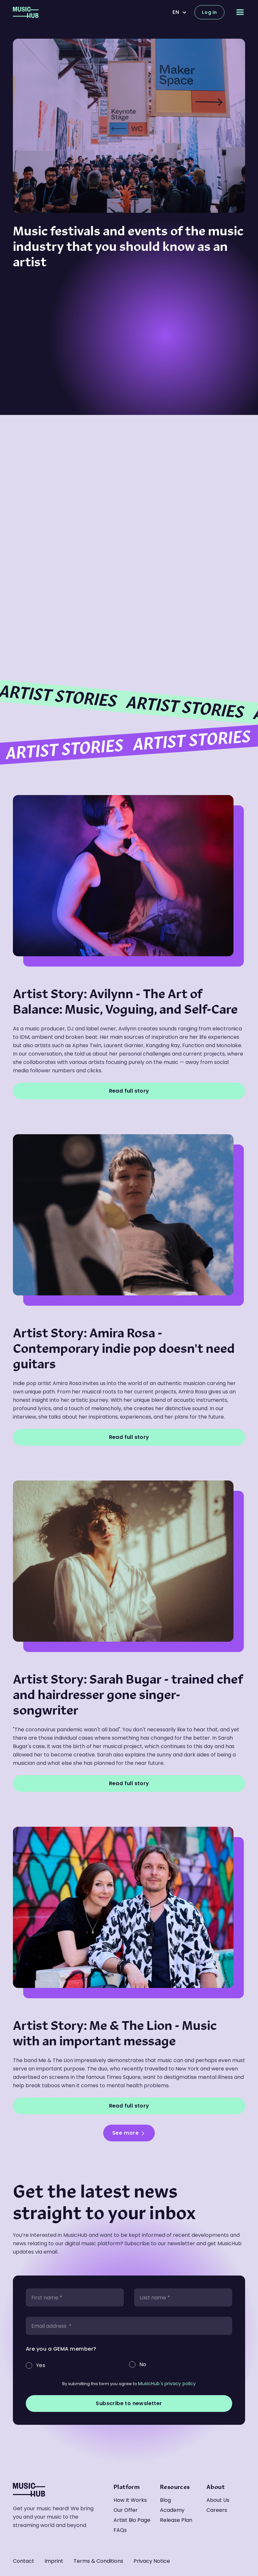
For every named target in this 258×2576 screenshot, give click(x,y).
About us (217, 2500)
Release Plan (176, 2520)
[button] (180, 12)
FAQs (120, 2530)
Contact (23, 2561)
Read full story (129, 1091)
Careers (216, 2510)
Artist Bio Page (132, 2520)
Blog (165, 2500)
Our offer (126, 2510)
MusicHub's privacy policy (167, 2383)
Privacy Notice (152, 2561)
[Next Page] (129, 2133)
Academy (172, 2510)
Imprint (54, 2561)
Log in (209, 12)
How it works (130, 2500)
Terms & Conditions (98, 2561)
